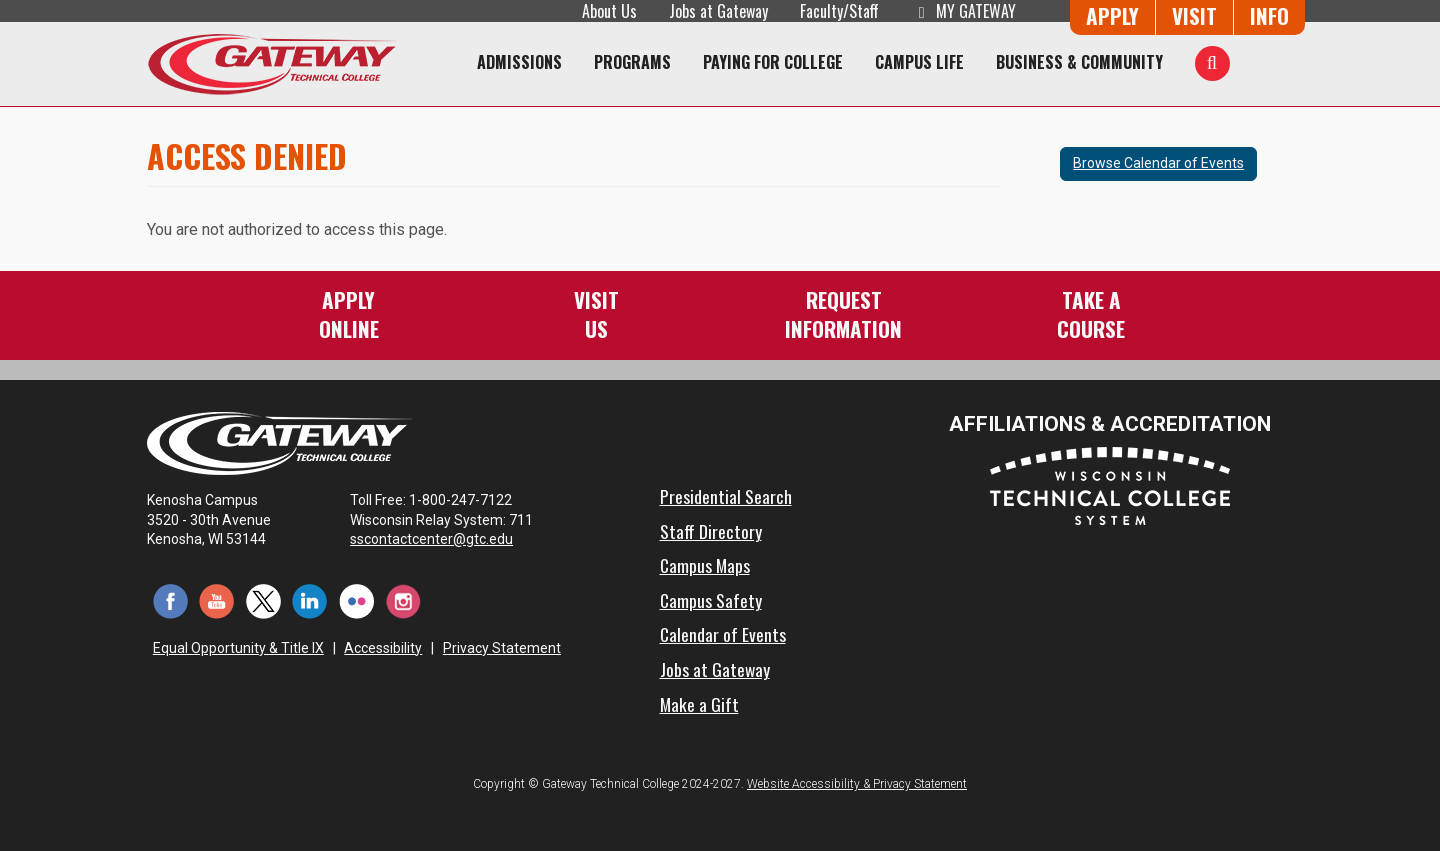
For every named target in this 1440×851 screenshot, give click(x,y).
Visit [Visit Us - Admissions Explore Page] (1194, 15)
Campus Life (919, 62)
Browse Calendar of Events (1158, 163)
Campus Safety (711, 600)
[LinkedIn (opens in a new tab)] (310, 599)
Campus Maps (705, 565)
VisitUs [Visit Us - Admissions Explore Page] (596, 313)
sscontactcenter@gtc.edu (440, 539)
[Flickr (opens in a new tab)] (356, 599)
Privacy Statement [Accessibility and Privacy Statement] (502, 648)
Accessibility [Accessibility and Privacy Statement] (383, 648)
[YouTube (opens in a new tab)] (217, 599)
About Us (609, 11)
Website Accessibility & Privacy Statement (857, 784)
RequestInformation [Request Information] (843, 313)
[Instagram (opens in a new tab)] (403, 599)
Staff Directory (711, 531)
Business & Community (1079, 62)
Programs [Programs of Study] (632, 62)
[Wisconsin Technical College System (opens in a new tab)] (1110, 484)
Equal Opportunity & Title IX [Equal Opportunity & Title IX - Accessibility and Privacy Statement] (238, 648)
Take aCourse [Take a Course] (1091, 313)
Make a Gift (699, 704)
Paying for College (773, 62)
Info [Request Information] (1269, 15)
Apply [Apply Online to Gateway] (1112, 15)
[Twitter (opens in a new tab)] (263, 599)
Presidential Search (726, 496)
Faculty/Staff (839, 11)
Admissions (519, 62)
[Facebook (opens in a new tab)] (170, 599)
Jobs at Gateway (718, 11)
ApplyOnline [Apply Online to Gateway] (349, 313)
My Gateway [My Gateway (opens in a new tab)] (963, 11)
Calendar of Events (723, 634)
